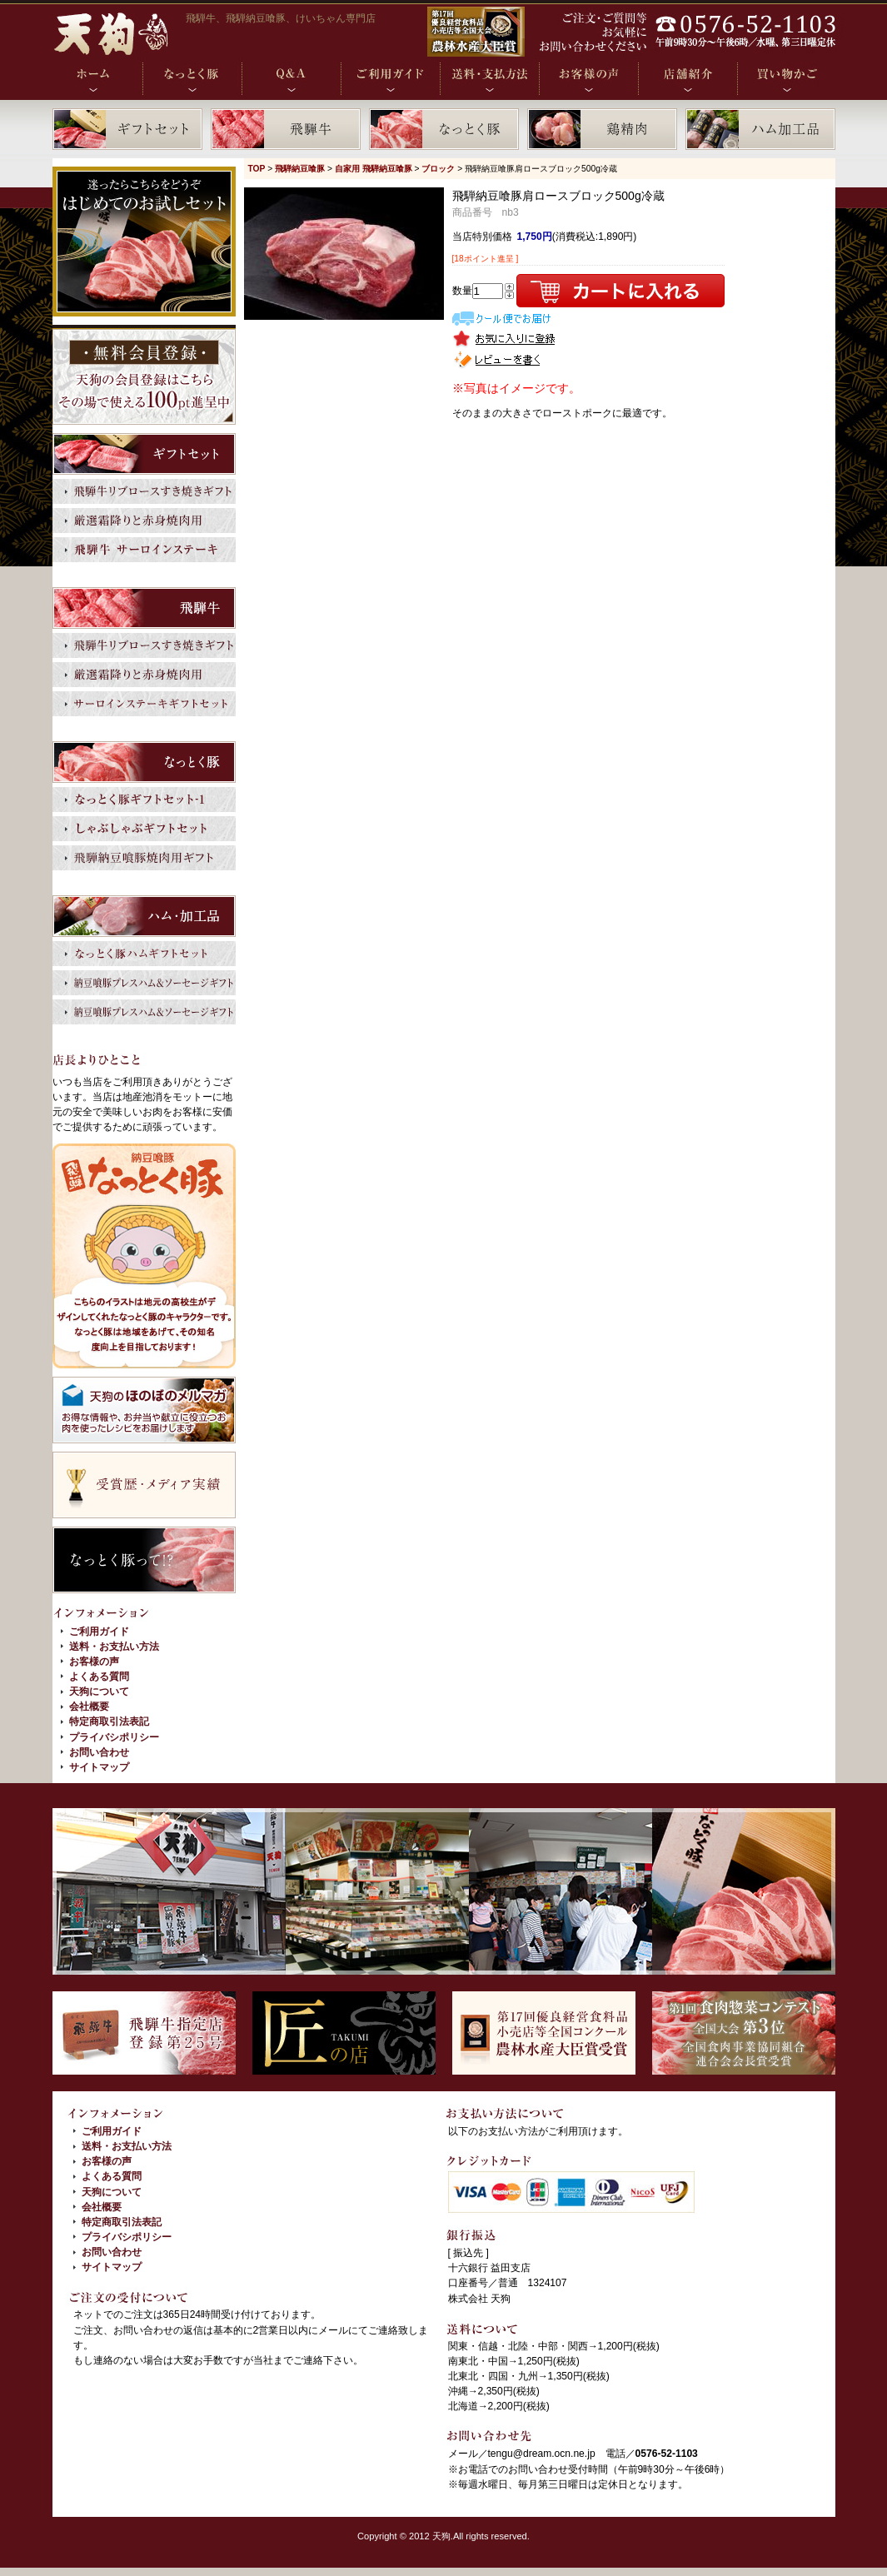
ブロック (438, 168)
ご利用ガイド (99, 1631)
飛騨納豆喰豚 (300, 168)
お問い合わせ (99, 1752)
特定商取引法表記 (109, 1721)
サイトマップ (99, 1767)
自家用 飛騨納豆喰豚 (373, 168)
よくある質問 (99, 1676)
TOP (257, 168)
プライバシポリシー (114, 1737)
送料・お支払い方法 (114, 1646)
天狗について (99, 1691)
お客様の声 (94, 1661)
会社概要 (89, 1706)
